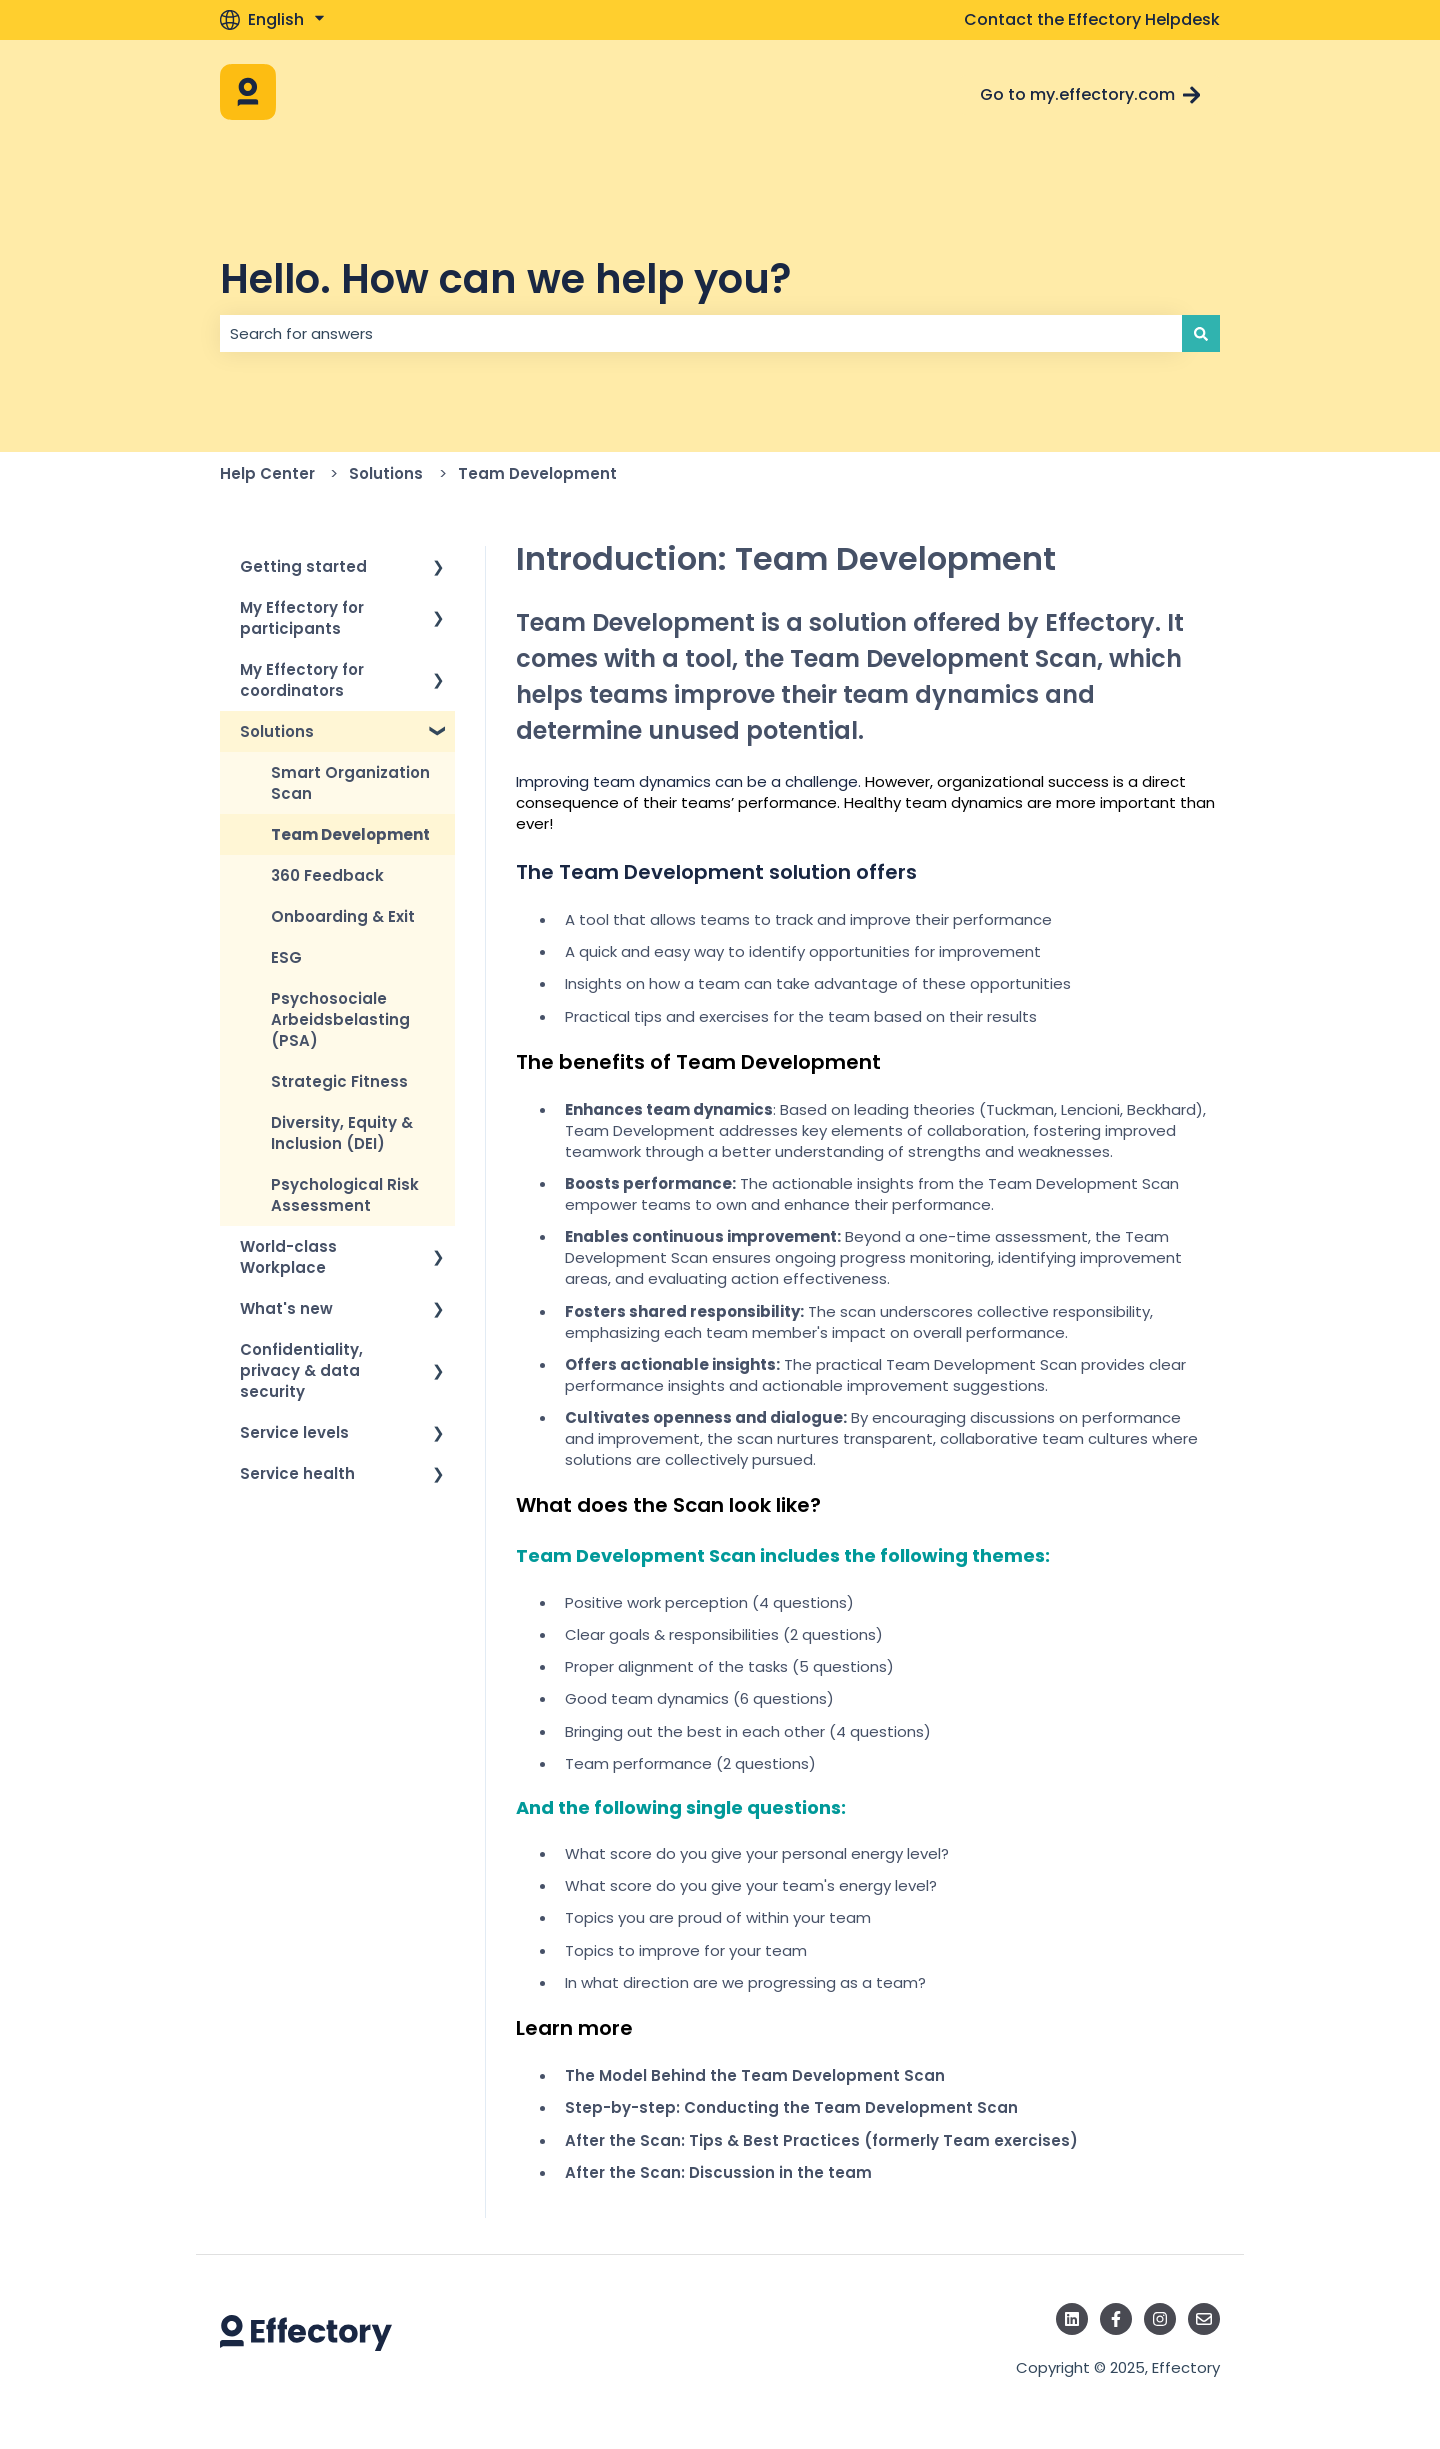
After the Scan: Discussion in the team (718, 2172)
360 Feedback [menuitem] (327, 875)
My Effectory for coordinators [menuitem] (302, 680)
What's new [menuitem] (286, 1308)
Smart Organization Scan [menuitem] (350, 783)
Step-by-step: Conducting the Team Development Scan (791, 2107)
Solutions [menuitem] (277, 731)
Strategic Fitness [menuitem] (339, 1081)
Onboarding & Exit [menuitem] (343, 916)
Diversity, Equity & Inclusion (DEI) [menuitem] (342, 1133)
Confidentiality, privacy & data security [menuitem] (301, 1370)
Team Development (537, 473)
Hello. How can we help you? (505, 279)
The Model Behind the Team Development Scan (755, 2075)
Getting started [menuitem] (303, 566)
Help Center (267, 473)
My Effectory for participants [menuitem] (302, 618)
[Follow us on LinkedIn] (1072, 2319)
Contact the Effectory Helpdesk (1092, 20)
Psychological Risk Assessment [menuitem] (345, 1195)
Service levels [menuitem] (294, 1432)
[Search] (1201, 333)
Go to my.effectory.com (1090, 94)
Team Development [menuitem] (350, 834)
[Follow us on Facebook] (1116, 2319)
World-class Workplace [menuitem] (288, 1257)
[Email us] (1204, 2319)
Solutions (386, 473)
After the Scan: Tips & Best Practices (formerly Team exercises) (821, 2140)
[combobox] (701, 333)
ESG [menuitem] (286, 957)
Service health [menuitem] (297, 1473)
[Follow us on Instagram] (1160, 2319)
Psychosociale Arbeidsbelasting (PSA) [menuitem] (340, 1019)
